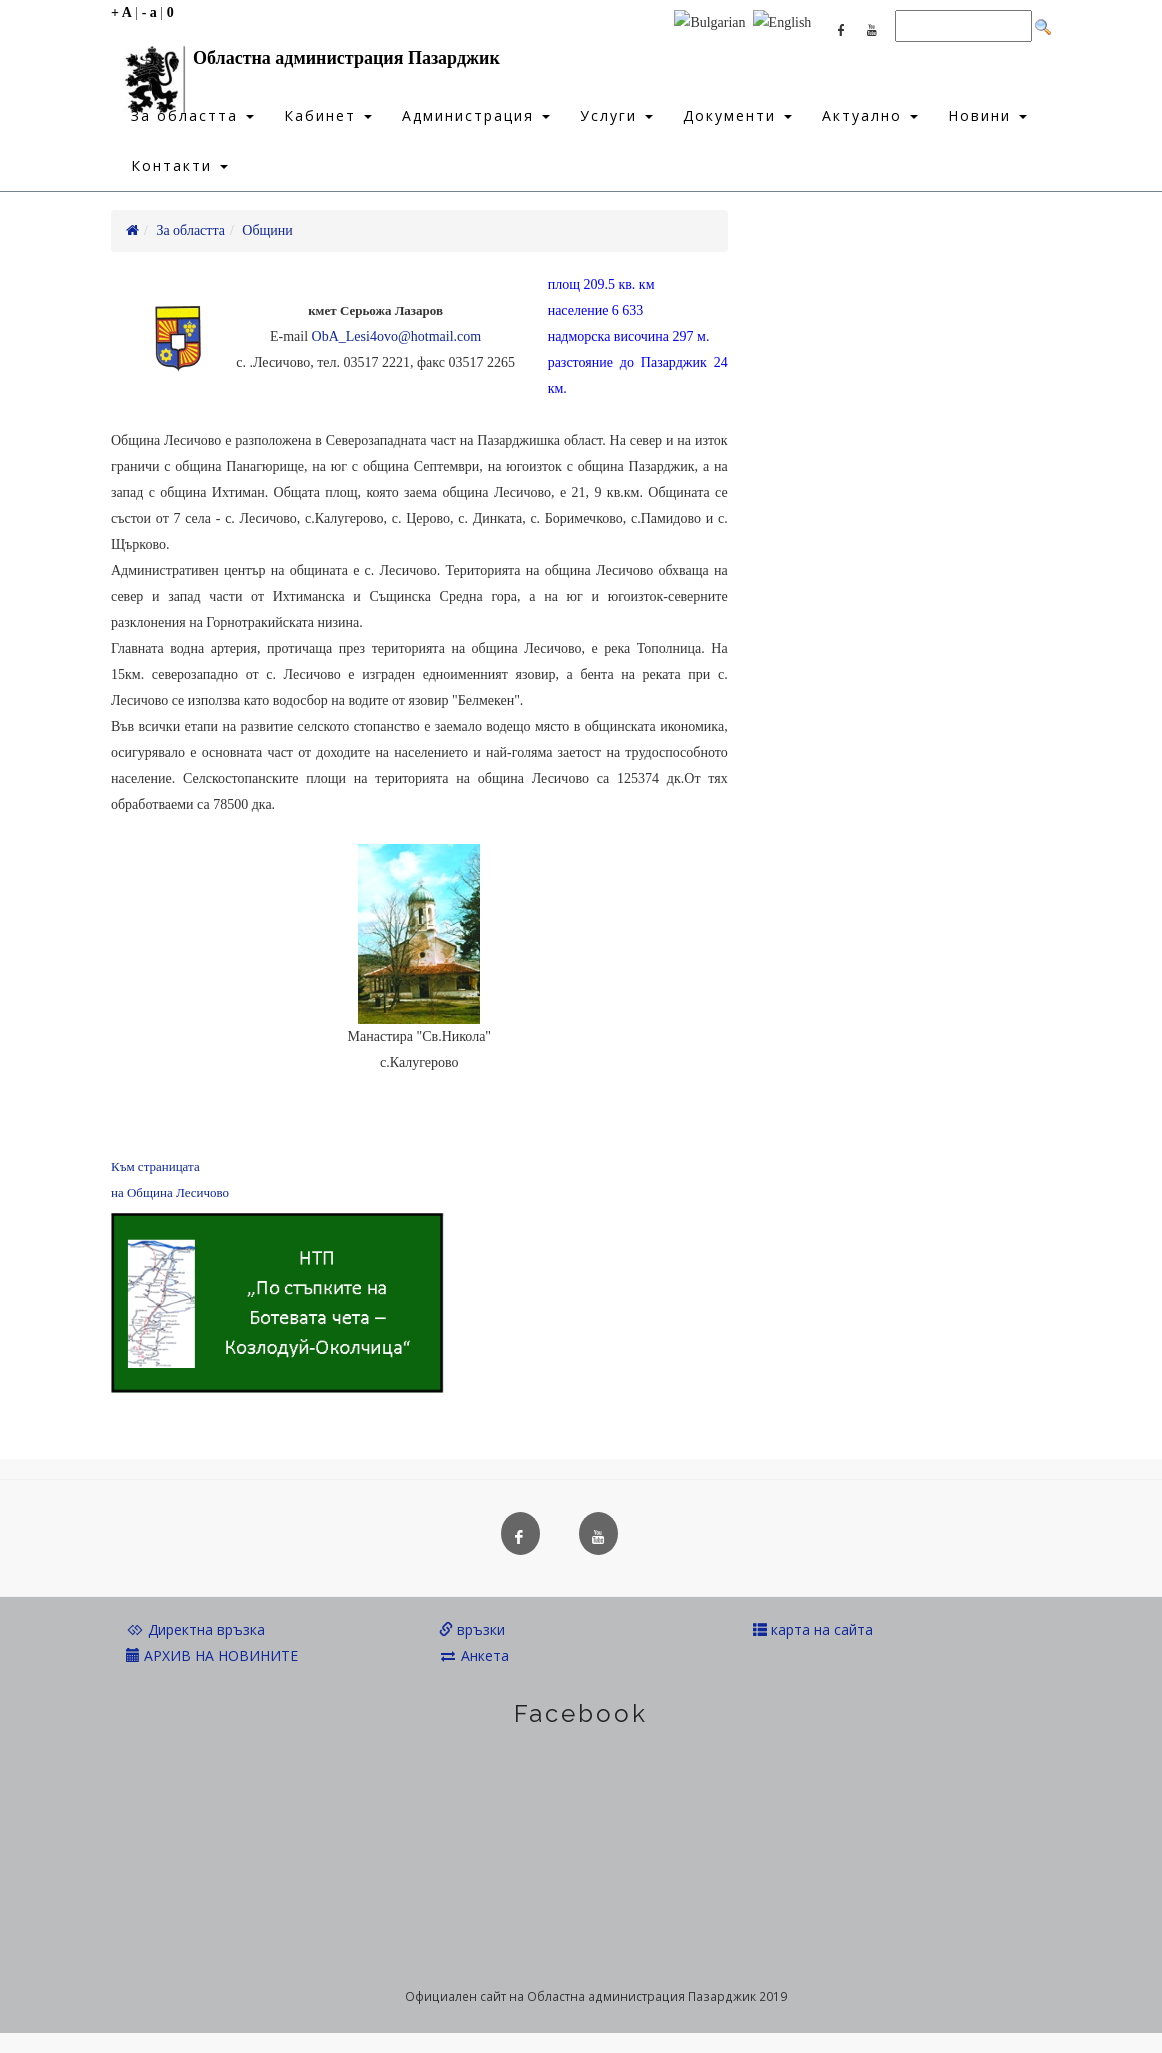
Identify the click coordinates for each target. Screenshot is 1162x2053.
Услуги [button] (616, 115)
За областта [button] (192, 115)
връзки (472, 1629)
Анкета (474, 1655)
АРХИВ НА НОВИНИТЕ (212, 1655)
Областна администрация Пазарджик (305, 63)
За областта (190, 230)
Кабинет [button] (328, 115)
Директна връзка (195, 1629)
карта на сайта (813, 1629)
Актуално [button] (870, 115)
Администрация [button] (476, 115)
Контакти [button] (179, 165)
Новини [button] (987, 115)
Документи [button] (737, 115)
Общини (267, 230)
